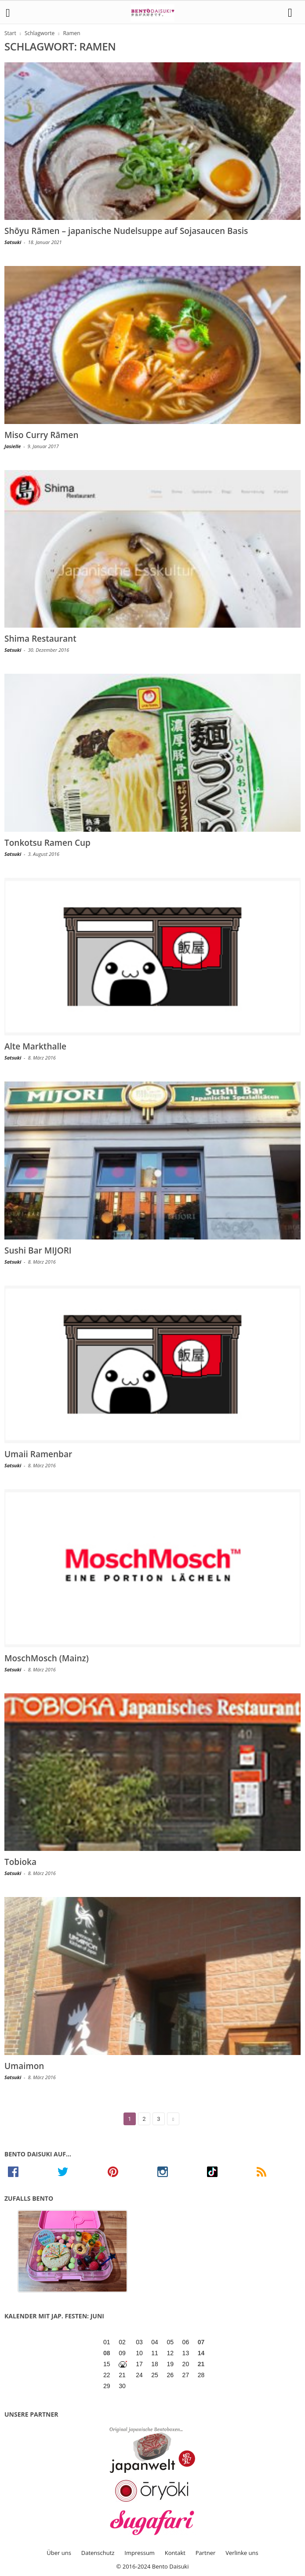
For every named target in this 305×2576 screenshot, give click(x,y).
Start (10, 33)
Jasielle (12, 446)
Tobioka (20, 1862)
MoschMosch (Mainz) (46, 1658)
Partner (206, 2553)
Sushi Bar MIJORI (38, 1250)
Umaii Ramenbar (38, 1454)
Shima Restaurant (40, 638)
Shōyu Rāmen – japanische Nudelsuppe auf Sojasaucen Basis (126, 231)
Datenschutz (98, 2553)
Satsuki (12, 242)
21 (201, 2364)
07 (201, 2342)
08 (106, 2353)
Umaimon (24, 2066)
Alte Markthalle (35, 1046)
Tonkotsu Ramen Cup (47, 842)
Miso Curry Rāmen (41, 435)
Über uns (59, 2553)
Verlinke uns (241, 2553)
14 (201, 2353)
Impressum (139, 2553)
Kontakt (175, 2553)
